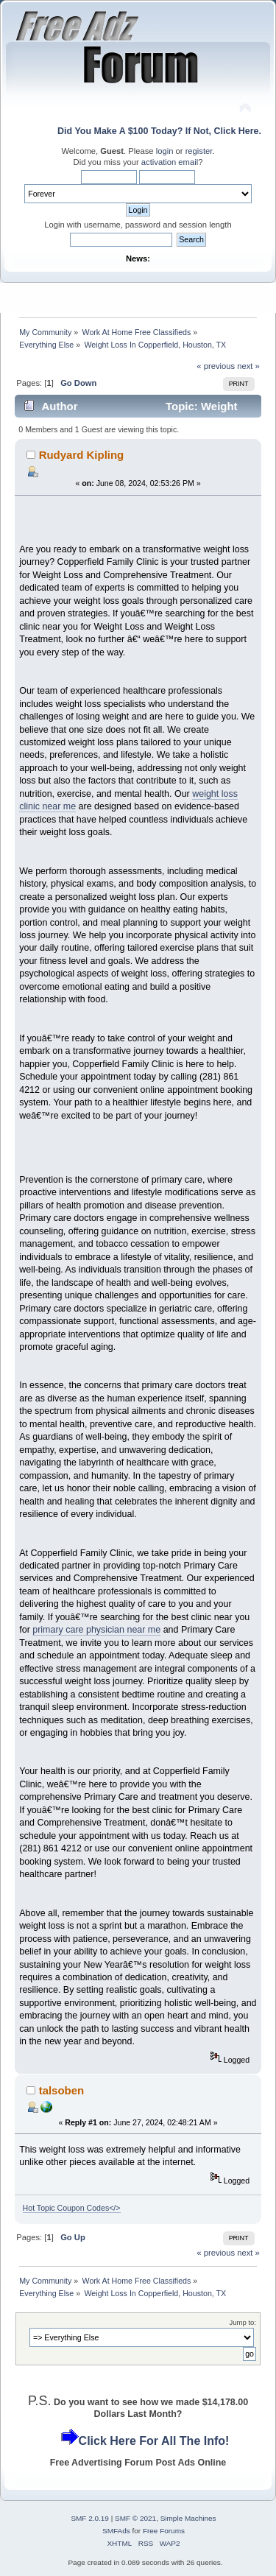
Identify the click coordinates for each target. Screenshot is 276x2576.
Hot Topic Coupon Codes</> (72, 2207)
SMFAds (116, 2531)
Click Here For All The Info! (154, 2441)
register (199, 151)
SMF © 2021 (135, 2518)
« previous (216, 366)
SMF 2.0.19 (90, 2518)
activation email (169, 162)
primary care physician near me (96, 1630)
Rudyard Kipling (81, 454)
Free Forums (164, 2531)
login (165, 151)
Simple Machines (188, 2518)
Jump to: (242, 2322)
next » (248, 366)
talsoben (62, 2090)
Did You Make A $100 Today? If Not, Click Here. (159, 131)
